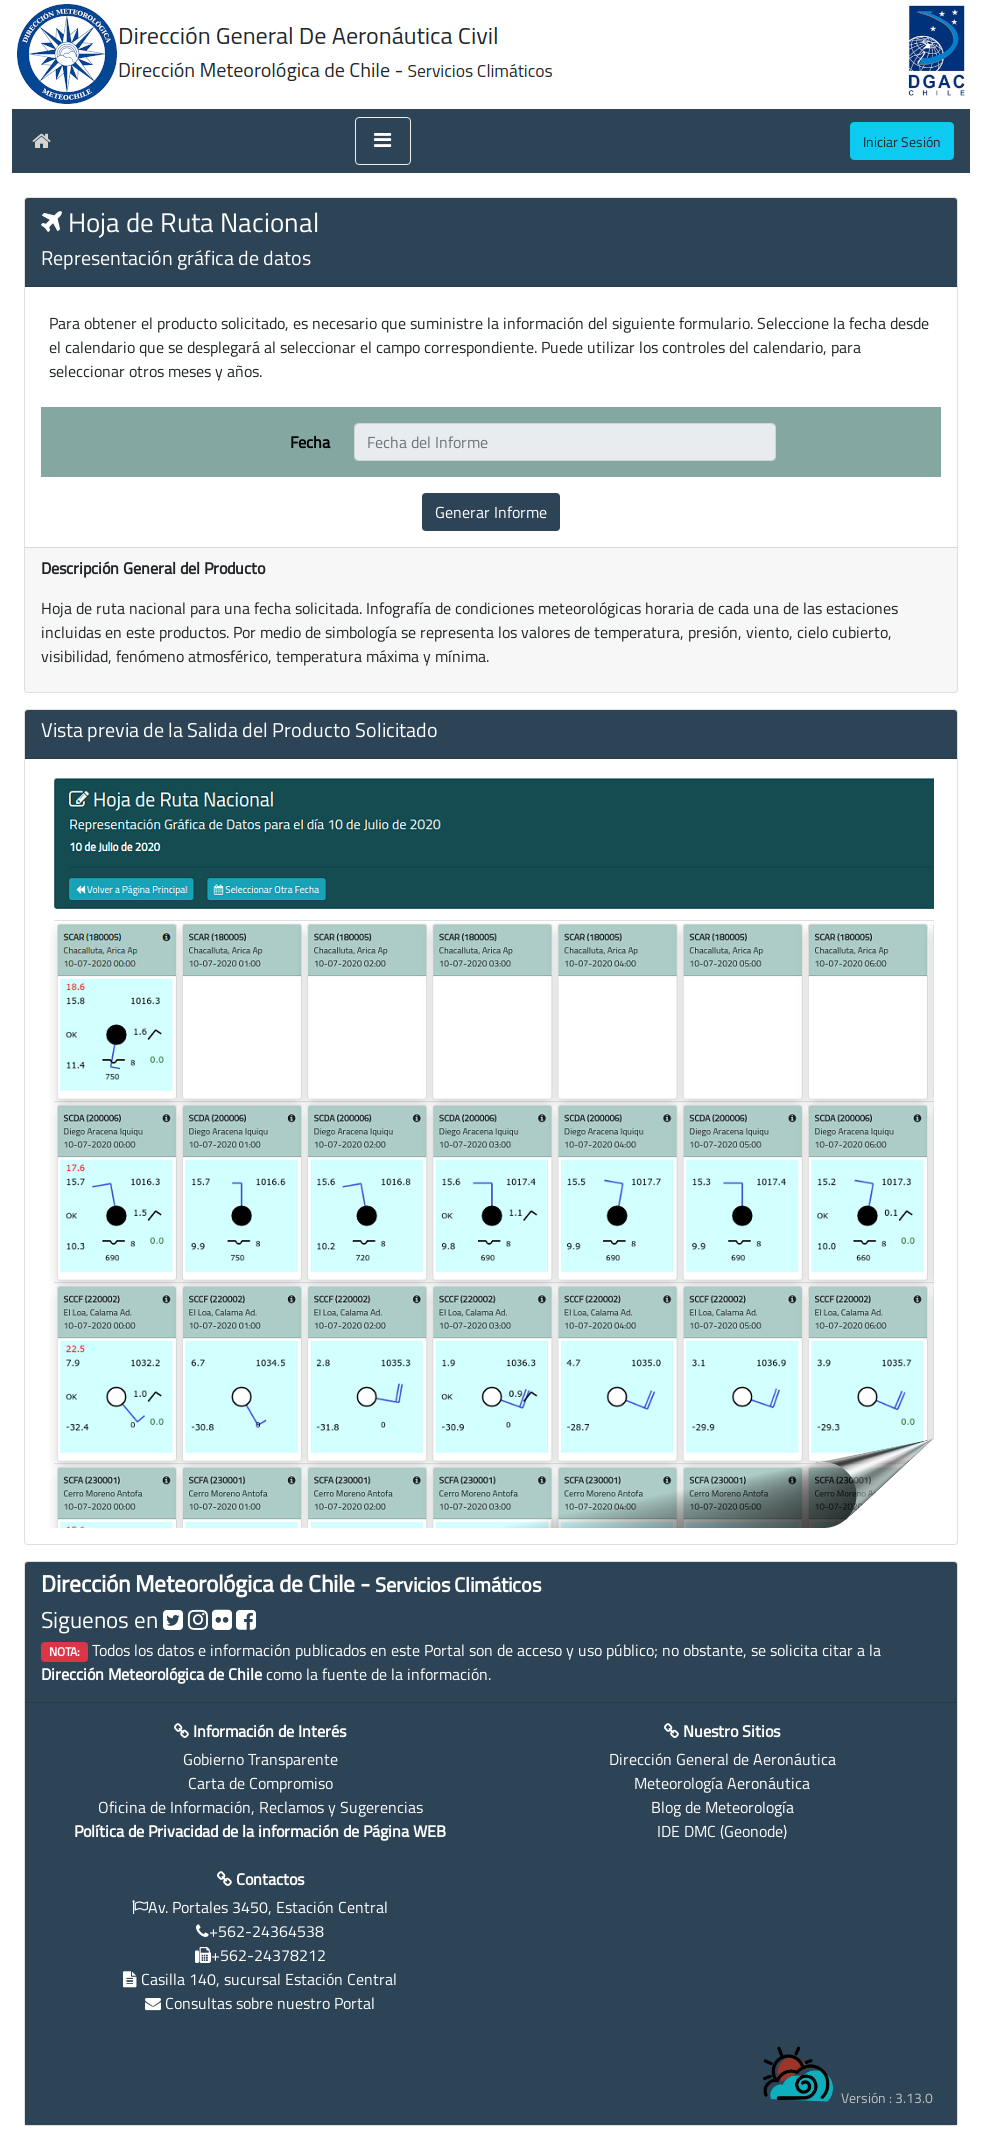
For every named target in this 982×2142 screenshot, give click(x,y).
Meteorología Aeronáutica (722, 1783)
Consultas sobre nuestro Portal (270, 2003)
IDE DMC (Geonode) (722, 1831)
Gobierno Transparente (260, 1759)
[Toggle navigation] (383, 141)
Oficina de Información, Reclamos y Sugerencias (260, 1807)
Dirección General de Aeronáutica (722, 1759)
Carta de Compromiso (260, 1783)
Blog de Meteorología (722, 1807)
